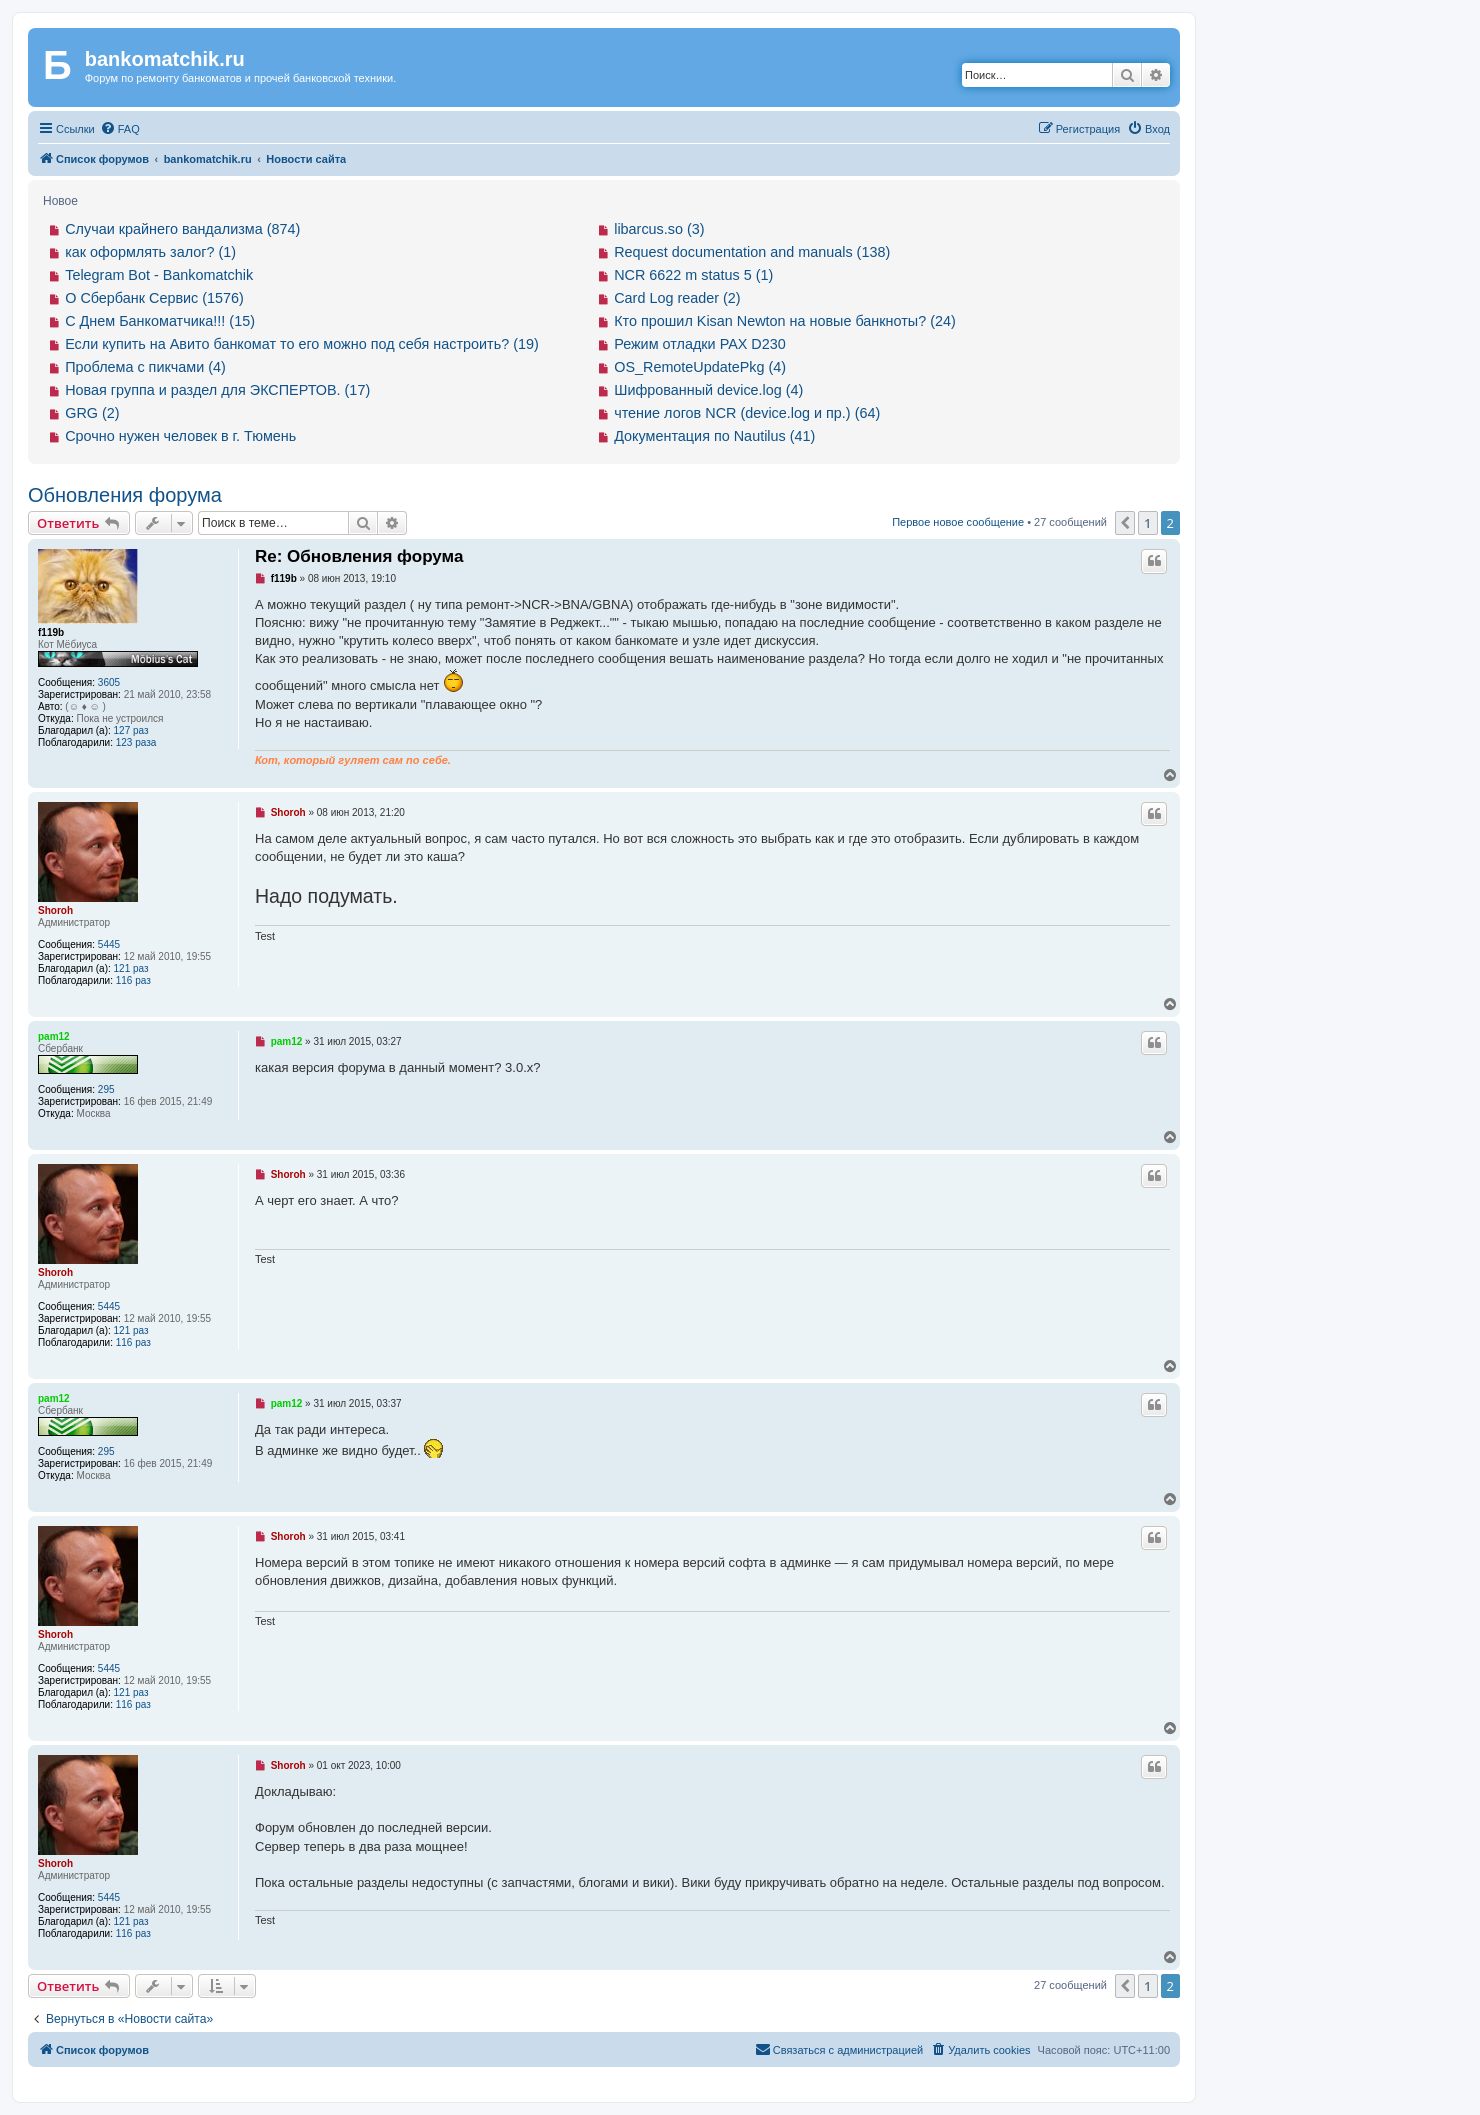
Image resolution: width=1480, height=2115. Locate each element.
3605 (109, 682)
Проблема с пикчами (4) (145, 367)
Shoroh (55, 910)
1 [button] (1147, 523)
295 (106, 1089)
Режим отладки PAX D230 (700, 344)
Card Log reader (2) (677, 298)
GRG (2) (92, 413)
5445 (109, 944)
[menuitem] (120, 129)
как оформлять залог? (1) (150, 252)
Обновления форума (125, 495)
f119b (51, 632)
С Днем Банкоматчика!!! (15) (160, 321)
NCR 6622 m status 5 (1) (693, 275)
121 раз (131, 968)
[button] (1125, 523)
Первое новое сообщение (958, 522)
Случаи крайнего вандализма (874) (182, 229)
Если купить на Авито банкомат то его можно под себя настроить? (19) (302, 344)
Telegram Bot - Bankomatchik (159, 275)
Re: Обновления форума (359, 556)
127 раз (131, 730)
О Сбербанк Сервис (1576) (154, 298)
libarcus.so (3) (659, 229)
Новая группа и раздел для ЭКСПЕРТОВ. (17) (217, 390)
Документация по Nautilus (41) (714, 436)
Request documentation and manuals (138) (752, 252)
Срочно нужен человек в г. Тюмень (180, 436)
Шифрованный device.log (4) (708, 390)
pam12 (54, 1036)
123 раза (136, 742)
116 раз (133, 980)
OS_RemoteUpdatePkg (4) (700, 367)
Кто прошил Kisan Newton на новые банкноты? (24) (785, 321)
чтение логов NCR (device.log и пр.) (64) (747, 413)
